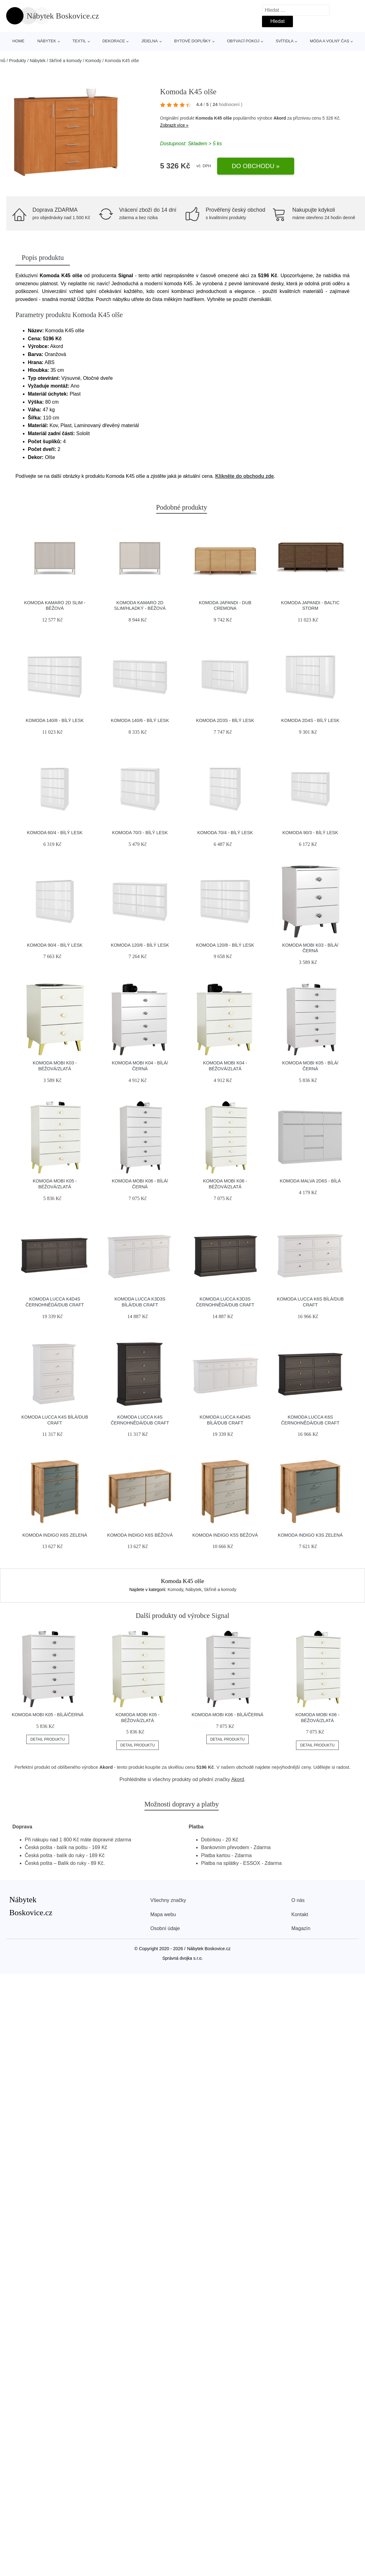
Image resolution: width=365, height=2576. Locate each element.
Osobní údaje (165, 1928)
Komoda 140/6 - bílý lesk (140, 720)
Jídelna (149, 41)
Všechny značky (168, 1900)
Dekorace (113, 41)
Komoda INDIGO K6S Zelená (54, 1535)
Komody (93, 60)
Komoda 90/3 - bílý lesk (310, 832)
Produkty (17, 60)
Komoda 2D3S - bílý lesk (225, 720)
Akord (279, 118)
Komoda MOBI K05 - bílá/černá (48, 1714)
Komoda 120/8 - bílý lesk (225, 945)
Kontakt (299, 1914)
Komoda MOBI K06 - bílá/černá (227, 1714)
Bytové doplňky (192, 41)
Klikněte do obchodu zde (244, 476)
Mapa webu (163, 1914)
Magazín (300, 1928)
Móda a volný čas (329, 41)
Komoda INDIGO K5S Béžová (225, 1535)
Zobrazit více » (174, 125)
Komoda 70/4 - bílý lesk (225, 832)
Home (18, 41)
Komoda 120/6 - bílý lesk (140, 945)
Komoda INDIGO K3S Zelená (310, 1535)
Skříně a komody (65, 60)
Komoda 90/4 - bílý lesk (55, 945)
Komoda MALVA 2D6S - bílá (310, 1180)
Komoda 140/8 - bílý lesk (55, 720)
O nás (298, 1900)
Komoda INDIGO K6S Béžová (140, 1535)
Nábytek (46, 41)
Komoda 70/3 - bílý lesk (140, 832)
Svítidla (285, 41)
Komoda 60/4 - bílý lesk (55, 832)
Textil (79, 41)
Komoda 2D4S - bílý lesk (310, 720)
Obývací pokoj (243, 41)
